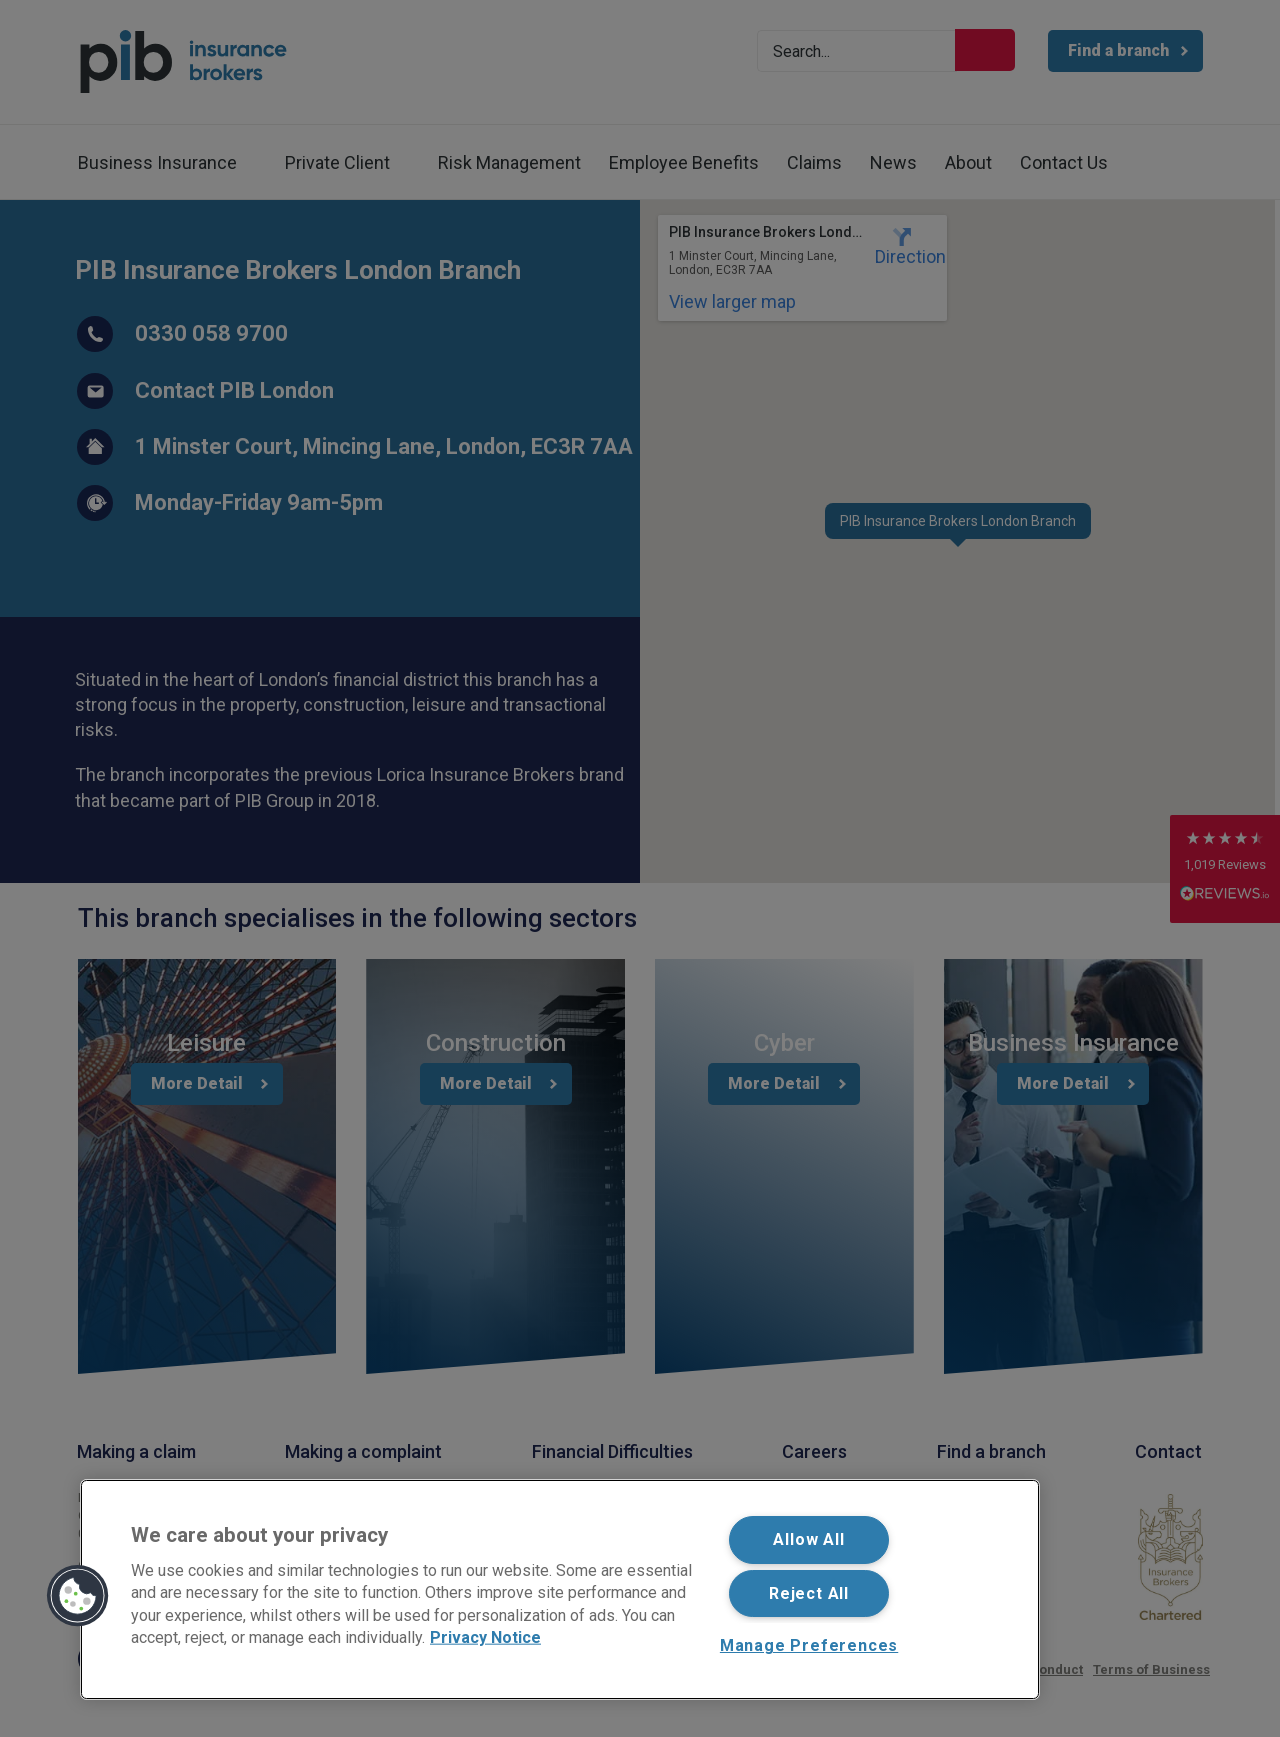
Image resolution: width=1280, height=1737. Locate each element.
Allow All (808, 1539)
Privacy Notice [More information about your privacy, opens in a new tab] (485, 1637)
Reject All (809, 1593)
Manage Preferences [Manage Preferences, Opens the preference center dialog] (809, 1645)
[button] (78, 1596)
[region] (560, 1589)
